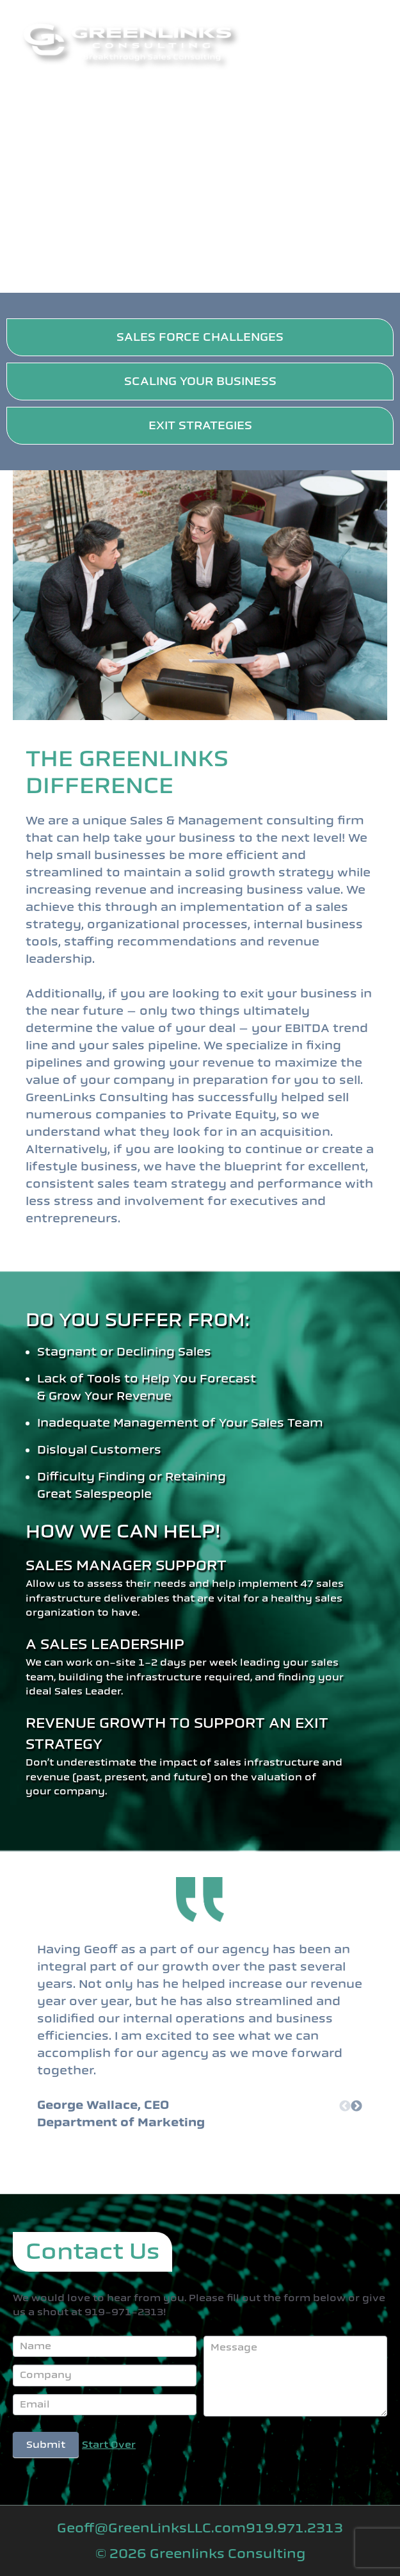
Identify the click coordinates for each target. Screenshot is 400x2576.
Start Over (109, 2444)
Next (356, 2106)
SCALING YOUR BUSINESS (200, 381)
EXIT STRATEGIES (200, 425)
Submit (45, 2444)
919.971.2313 (294, 2528)
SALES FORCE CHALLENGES (200, 337)
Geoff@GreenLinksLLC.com (151, 2528)
